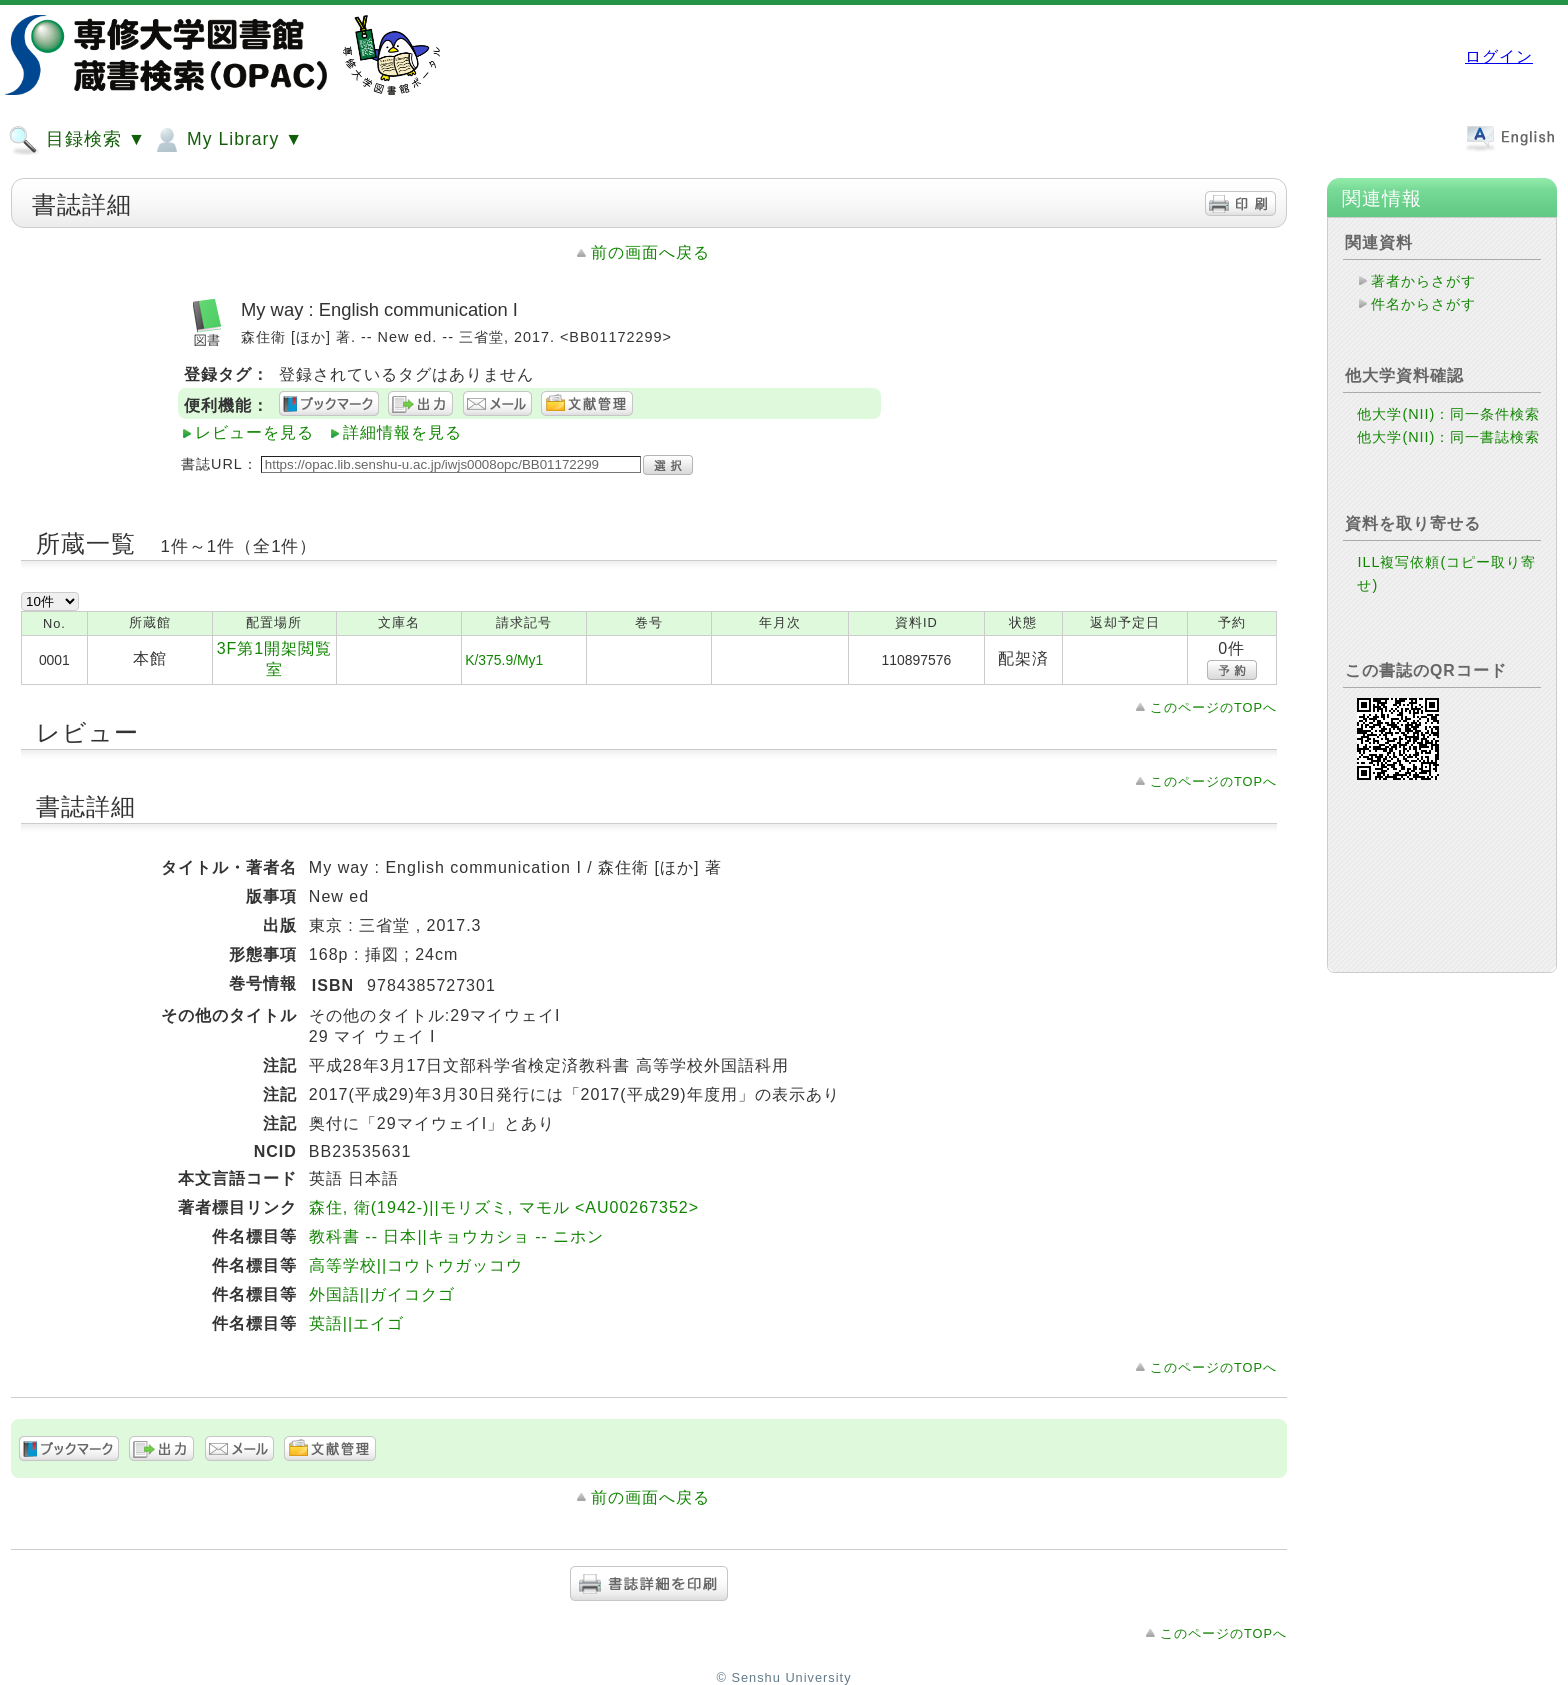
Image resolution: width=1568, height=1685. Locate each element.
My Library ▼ (227, 140)
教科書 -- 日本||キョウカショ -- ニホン (456, 1236)
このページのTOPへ (1213, 707)
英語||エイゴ (356, 1323)
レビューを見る (254, 432)
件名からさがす (1423, 304)
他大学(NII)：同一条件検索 (1448, 414)
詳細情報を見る (402, 432)
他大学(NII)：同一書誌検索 (1448, 437)
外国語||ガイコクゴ (382, 1294)
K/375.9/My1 (504, 660)
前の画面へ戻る (650, 252)
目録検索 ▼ (77, 140)
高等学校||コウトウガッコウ (416, 1265)
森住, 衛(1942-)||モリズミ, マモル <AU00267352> (504, 1207)
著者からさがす (1423, 281)
